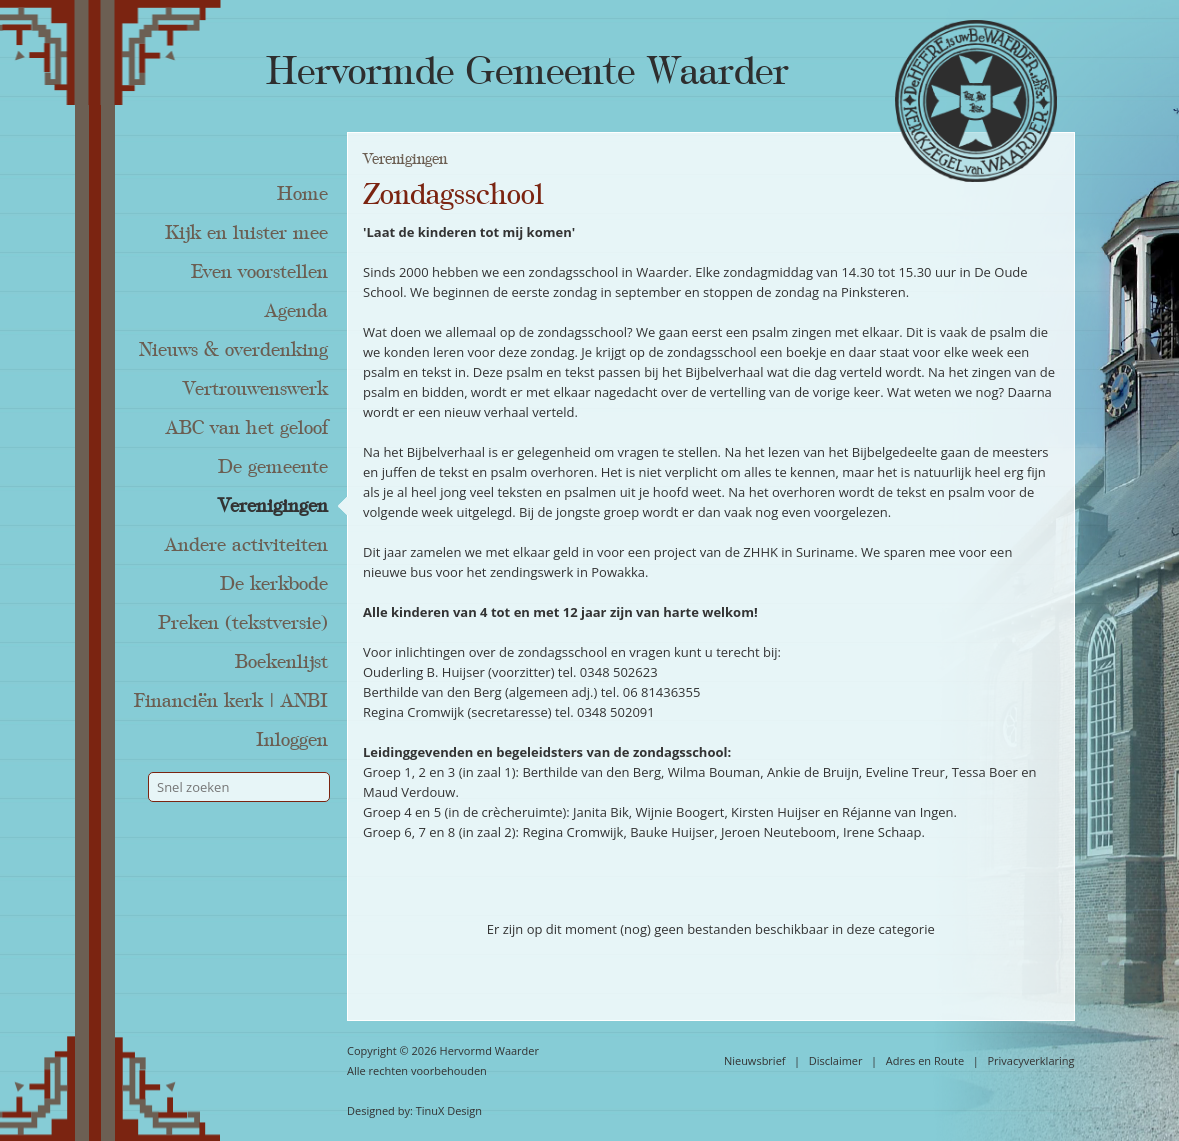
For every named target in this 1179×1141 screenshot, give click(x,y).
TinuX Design (449, 1110)
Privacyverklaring (1030, 1060)
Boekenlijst (281, 662)
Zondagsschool (453, 195)
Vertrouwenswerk (255, 389)
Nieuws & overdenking (233, 350)
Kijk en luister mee (246, 233)
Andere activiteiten (246, 545)
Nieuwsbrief (755, 1060)
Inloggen (292, 740)
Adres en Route (925, 1060)
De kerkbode (274, 584)
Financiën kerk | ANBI (231, 701)
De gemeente (273, 467)
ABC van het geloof (247, 428)
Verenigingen (273, 506)
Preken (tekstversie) (243, 623)
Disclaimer (836, 1060)
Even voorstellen (259, 272)
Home (302, 194)
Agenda (296, 311)
